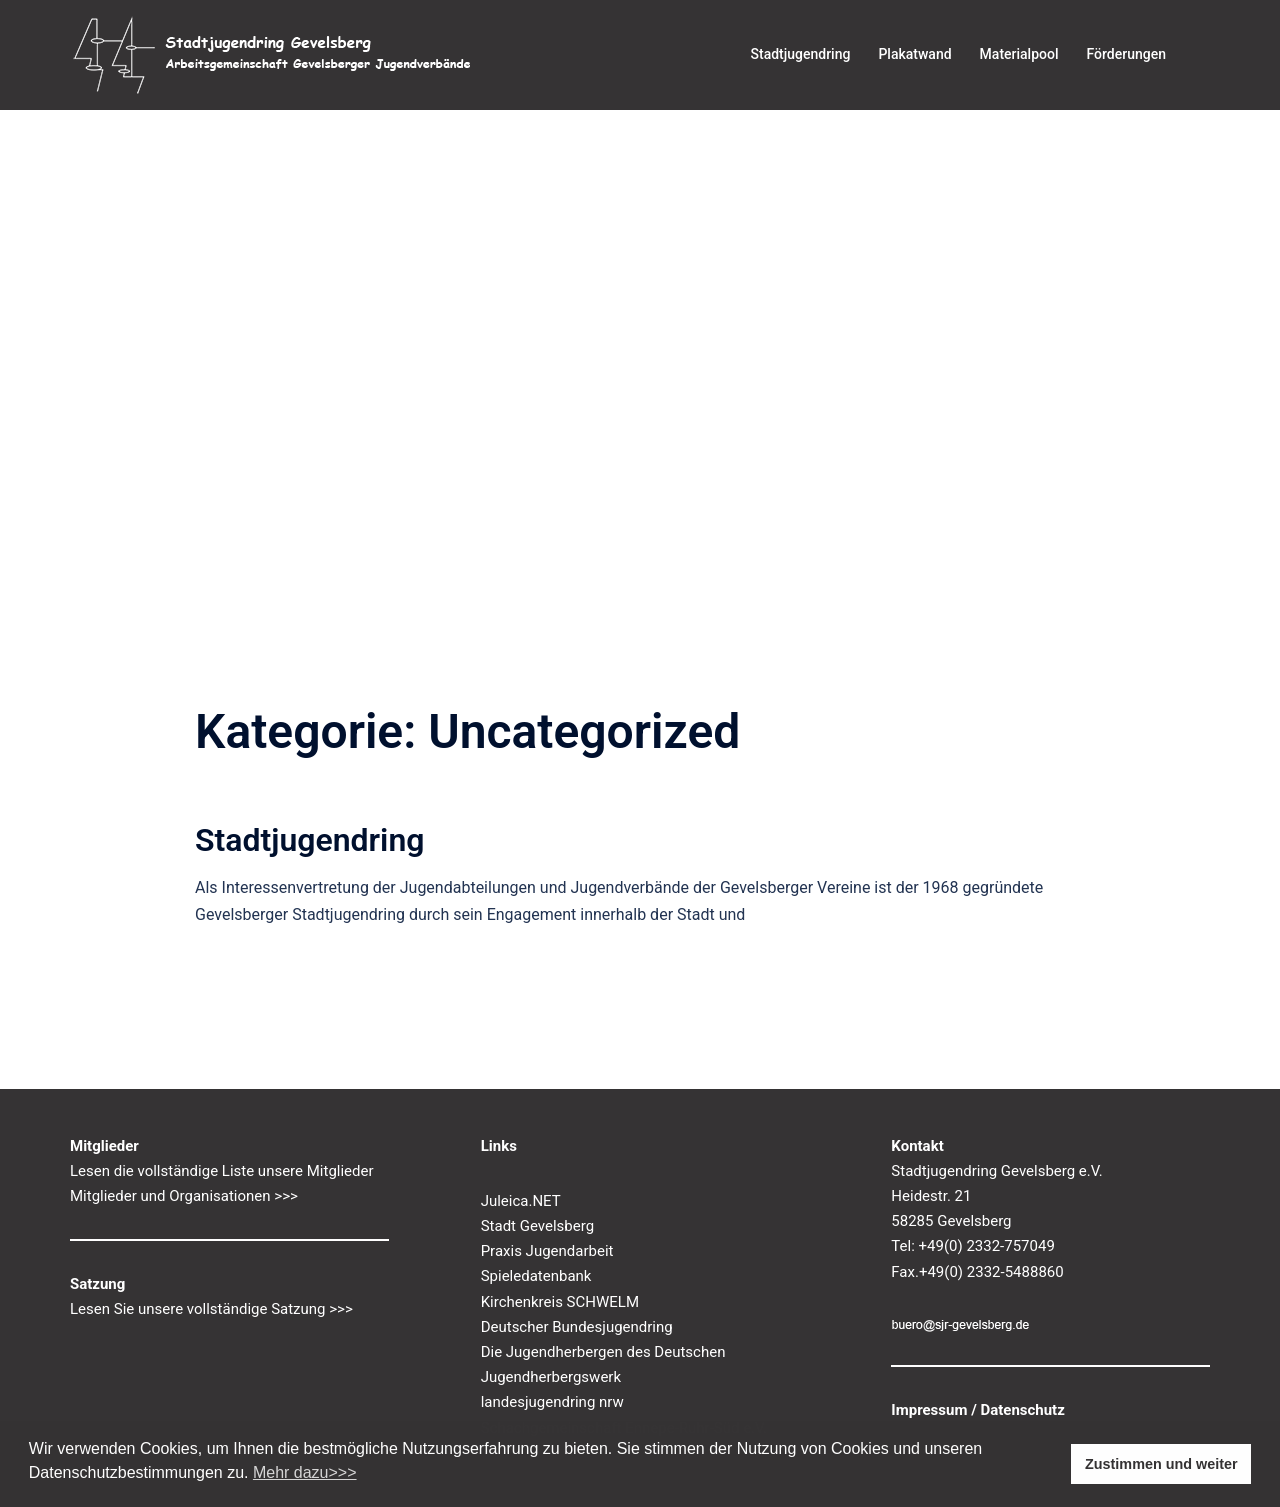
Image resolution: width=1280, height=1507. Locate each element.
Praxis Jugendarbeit (547, 1251)
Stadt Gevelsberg (537, 1226)
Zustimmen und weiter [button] (1161, 1464)
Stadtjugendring (801, 54)
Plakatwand (914, 54)
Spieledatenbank (536, 1276)
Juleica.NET (521, 1201)
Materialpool (1019, 54)
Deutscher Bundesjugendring (577, 1327)
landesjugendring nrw (552, 1402)
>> (345, 1309)
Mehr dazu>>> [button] (305, 1472)
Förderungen (1126, 54)
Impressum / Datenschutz (978, 1410)
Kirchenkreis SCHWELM (560, 1302)
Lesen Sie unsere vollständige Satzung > (203, 1309)
